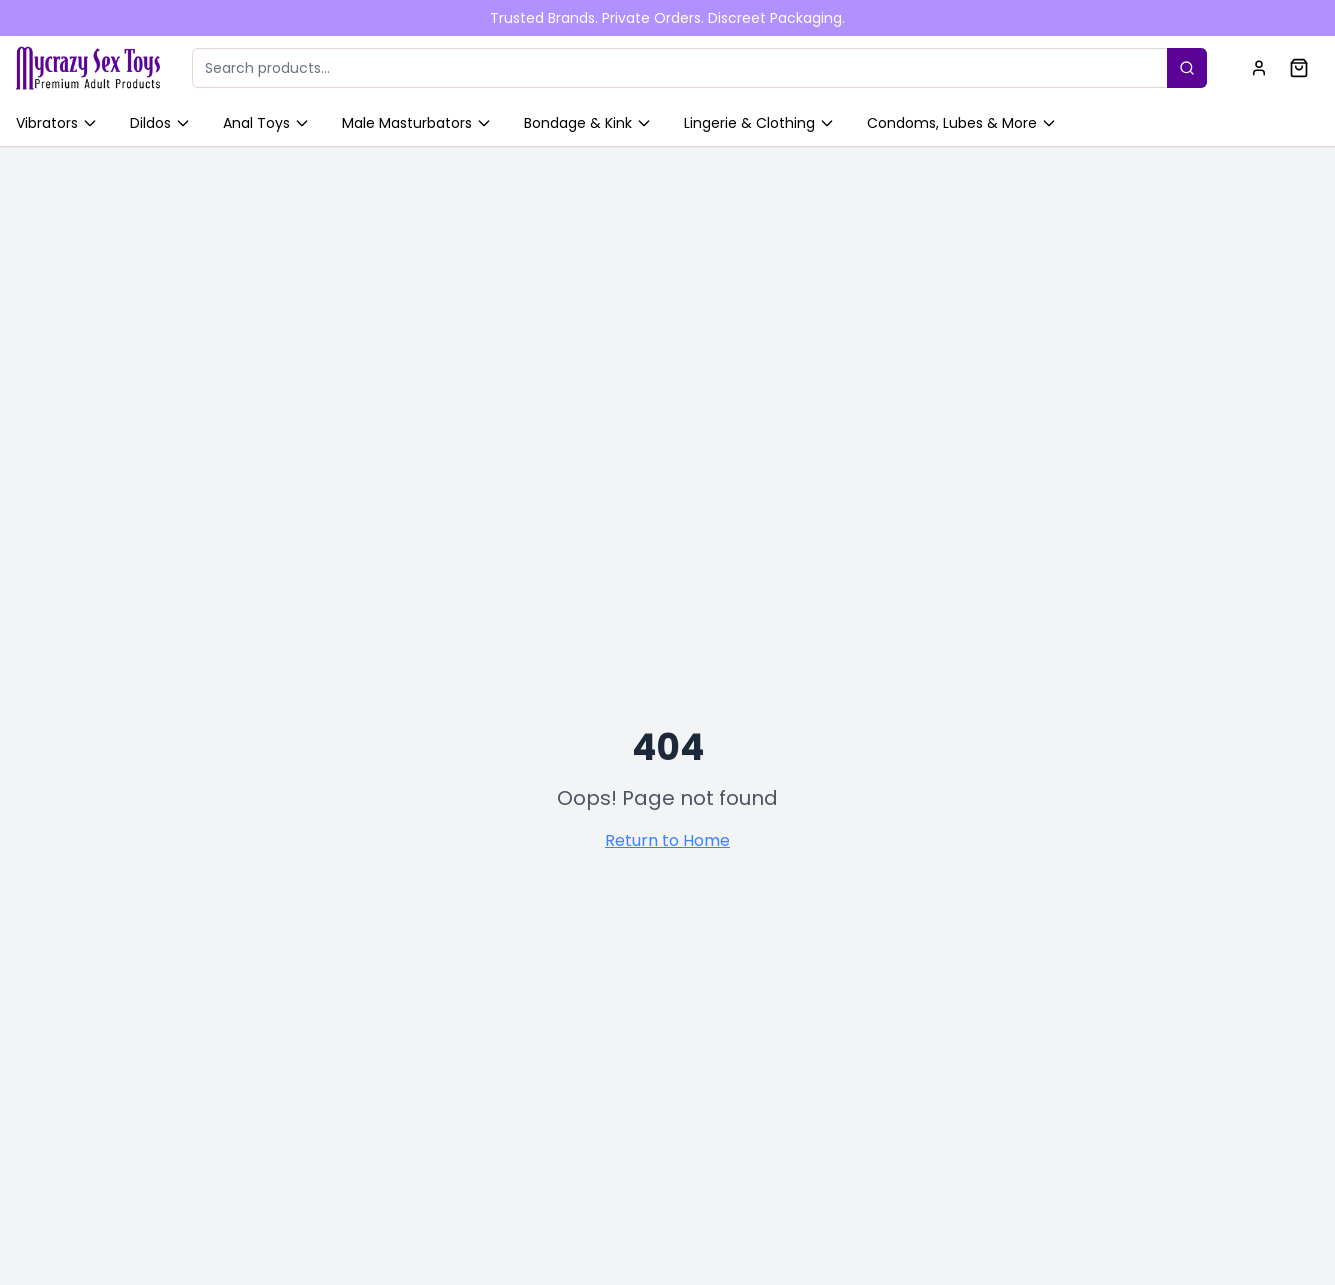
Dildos (160, 123)
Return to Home (667, 840)
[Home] (88, 68)
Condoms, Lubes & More (962, 123)
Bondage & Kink (588, 123)
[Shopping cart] (1299, 68)
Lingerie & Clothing (759, 123)
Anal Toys (266, 123)
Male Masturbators (417, 123)
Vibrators (57, 123)
